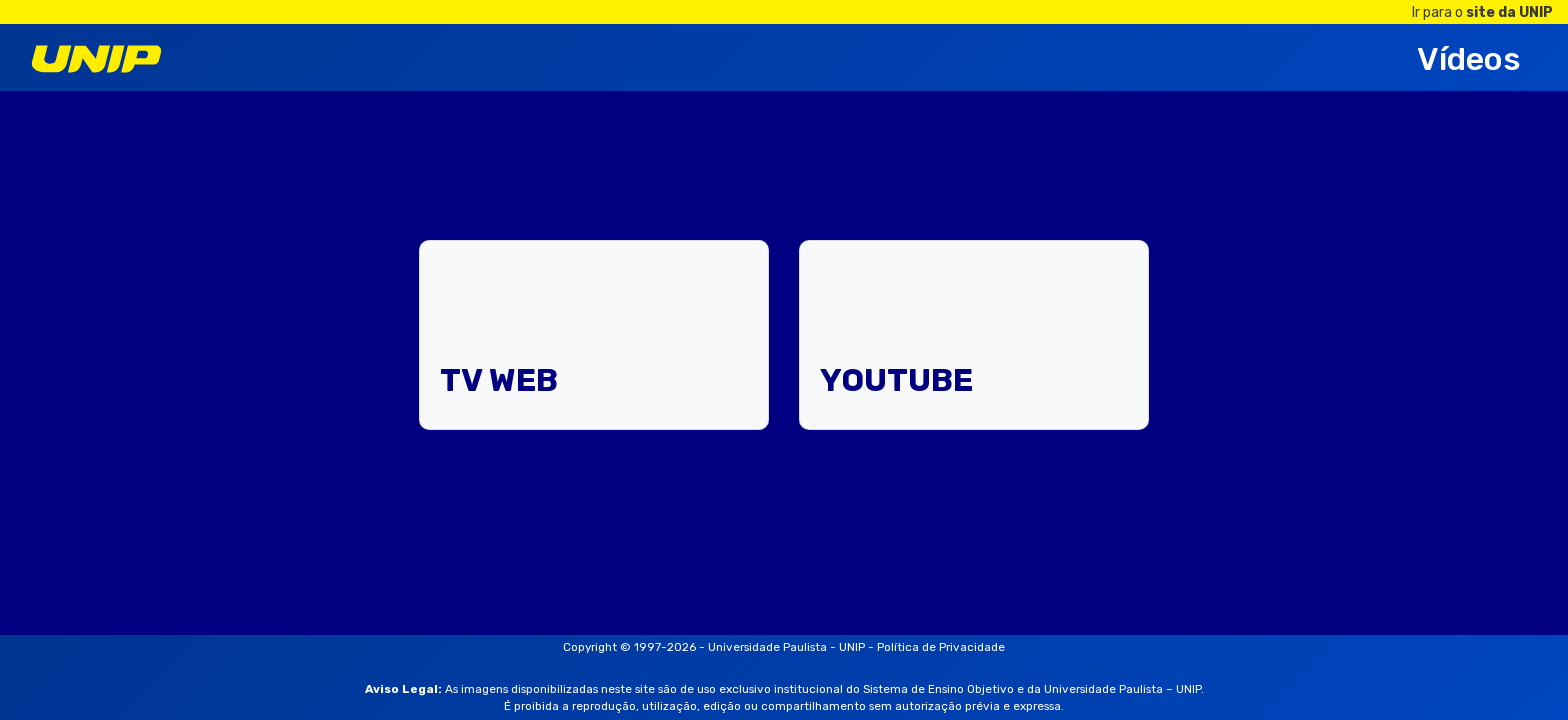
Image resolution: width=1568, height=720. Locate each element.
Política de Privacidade (941, 647)
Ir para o (1482, 12)
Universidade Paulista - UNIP (786, 647)
